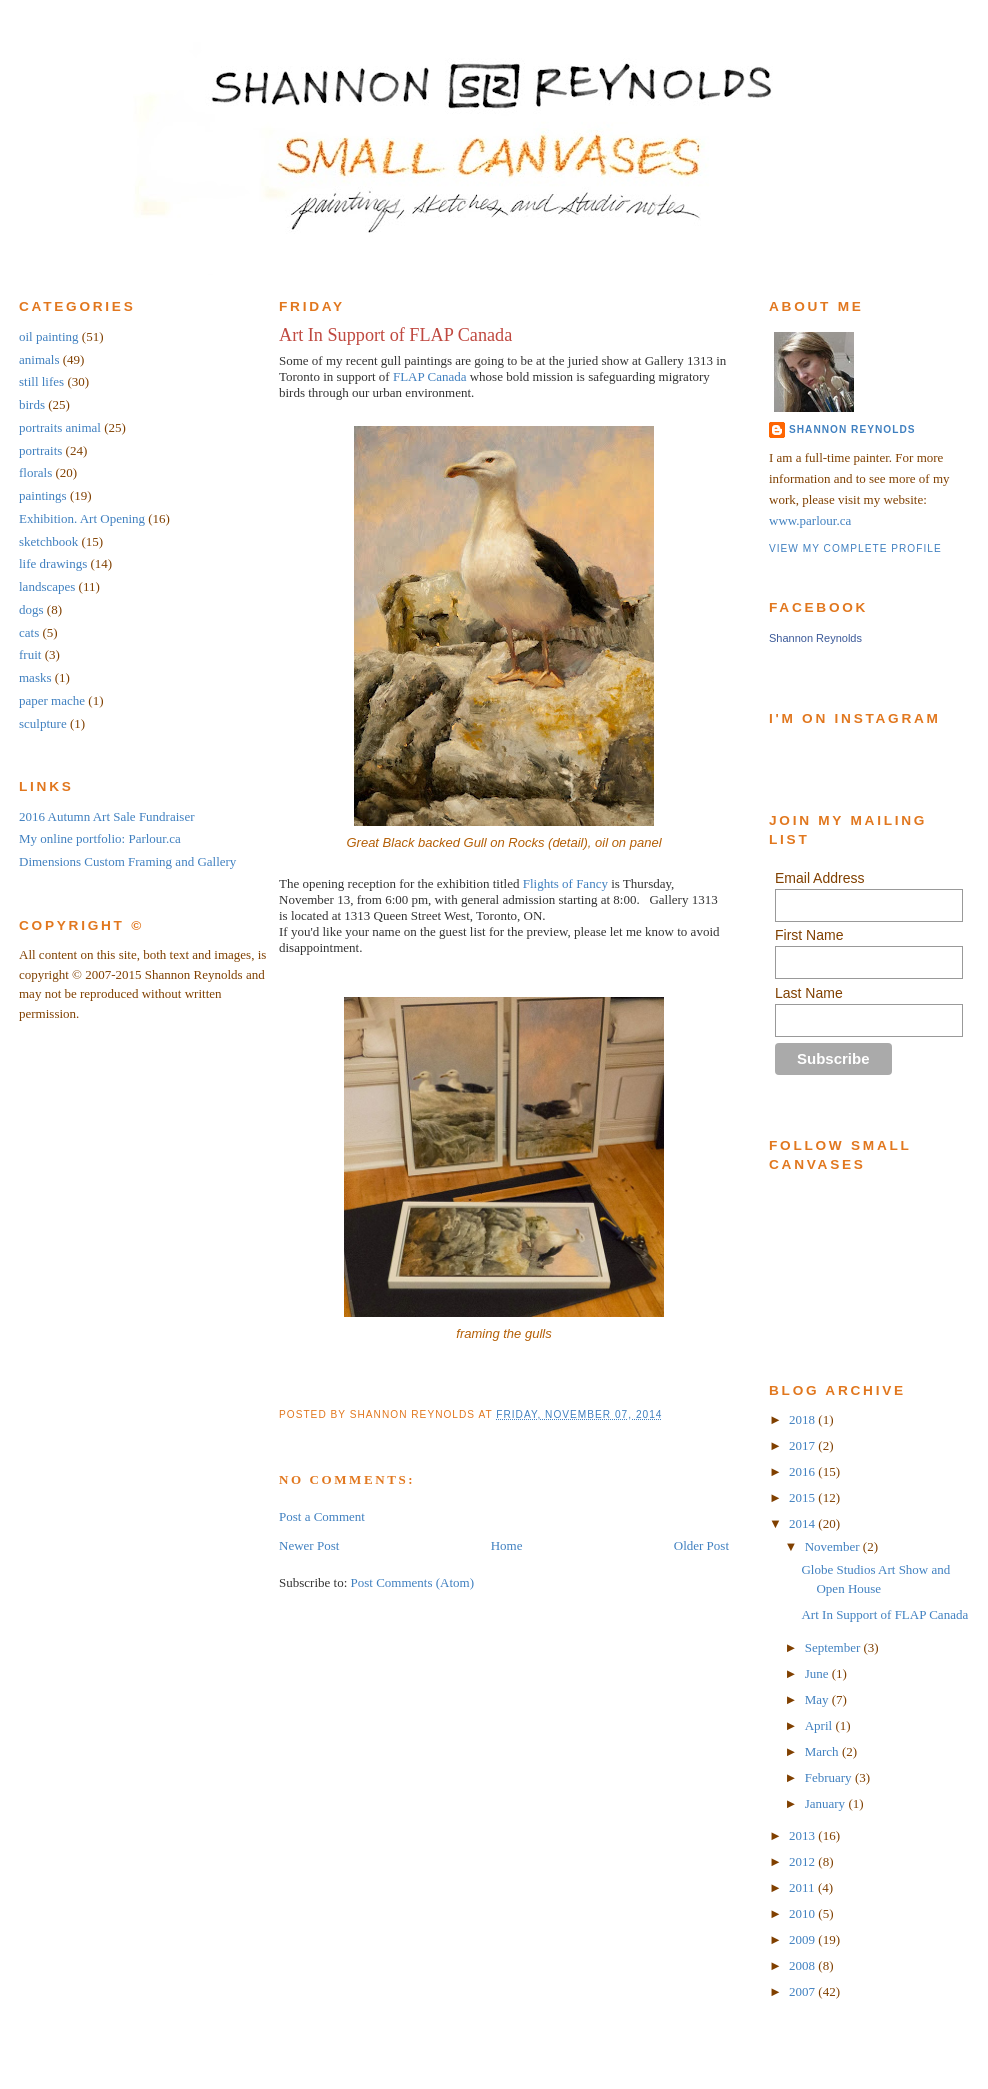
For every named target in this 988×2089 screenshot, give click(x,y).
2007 (803, 1991)
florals (35, 472)
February (830, 1777)
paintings (43, 495)
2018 (803, 1419)
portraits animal (60, 427)
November (834, 1546)
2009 (803, 1939)
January (827, 1803)
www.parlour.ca (810, 520)
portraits (40, 450)
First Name (809, 935)
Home (507, 1545)
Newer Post (309, 1545)
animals (39, 359)
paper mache (52, 700)
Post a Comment (322, 1516)
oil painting (49, 336)
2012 (803, 1861)
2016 (803, 1471)
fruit (30, 654)
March (823, 1751)
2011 (803, 1887)
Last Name (809, 993)
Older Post (701, 1545)
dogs (31, 609)
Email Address (819, 878)
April (820, 1725)
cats (29, 632)
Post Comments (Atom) (413, 1582)
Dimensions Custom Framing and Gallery (127, 861)
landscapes (47, 586)
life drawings (53, 563)
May (818, 1699)
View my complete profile (855, 548)
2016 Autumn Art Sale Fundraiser (107, 816)
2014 (803, 1523)
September (834, 1647)
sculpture (43, 723)
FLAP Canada (430, 376)
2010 (803, 1913)
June (818, 1673)
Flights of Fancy (567, 883)
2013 (803, 1835)
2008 (803, 1965)
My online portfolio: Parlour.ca (100, 838)
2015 (803, 1497)
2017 (803, 1445)
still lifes (41, 381)
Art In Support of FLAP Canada (395, 335)
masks (35, 677)
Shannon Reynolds (852, 429)
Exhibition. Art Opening (82, 518)
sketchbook (48, 541)
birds (32, 404)
